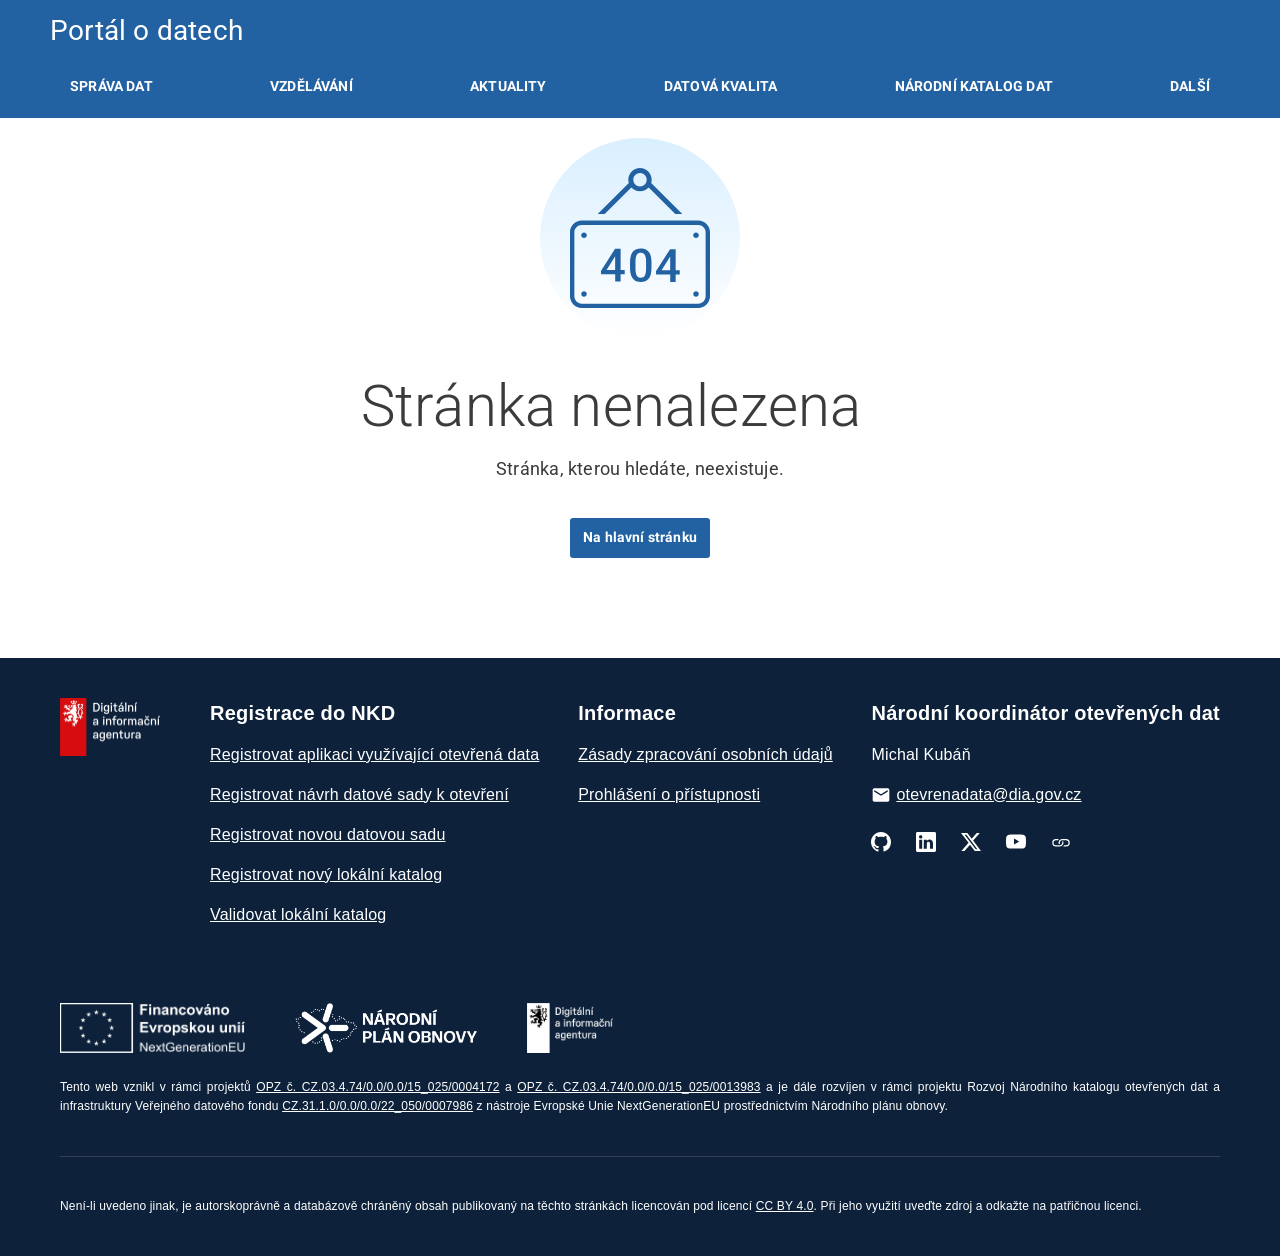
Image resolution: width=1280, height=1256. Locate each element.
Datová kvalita (720, 86)
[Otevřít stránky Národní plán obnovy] (386, 1028)
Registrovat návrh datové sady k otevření (359, 794)
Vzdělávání (311, 86)
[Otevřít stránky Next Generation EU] (152, 1028)
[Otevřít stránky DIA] (570, 1028)
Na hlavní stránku (640, 537)
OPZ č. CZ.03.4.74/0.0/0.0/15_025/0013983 (638, 1087)
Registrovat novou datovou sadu (327, 834)
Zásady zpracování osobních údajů (705, 754)
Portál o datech (146, 30)
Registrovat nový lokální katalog (326, 874)
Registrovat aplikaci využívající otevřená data (374, 754)
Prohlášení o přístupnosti (669, 794)
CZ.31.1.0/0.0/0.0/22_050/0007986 (377, 1106)
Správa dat (111, 86)
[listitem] (111, 86)
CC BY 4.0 (785, 1206)
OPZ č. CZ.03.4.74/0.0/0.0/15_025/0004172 (377, 1087)
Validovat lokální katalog (298, 914)
